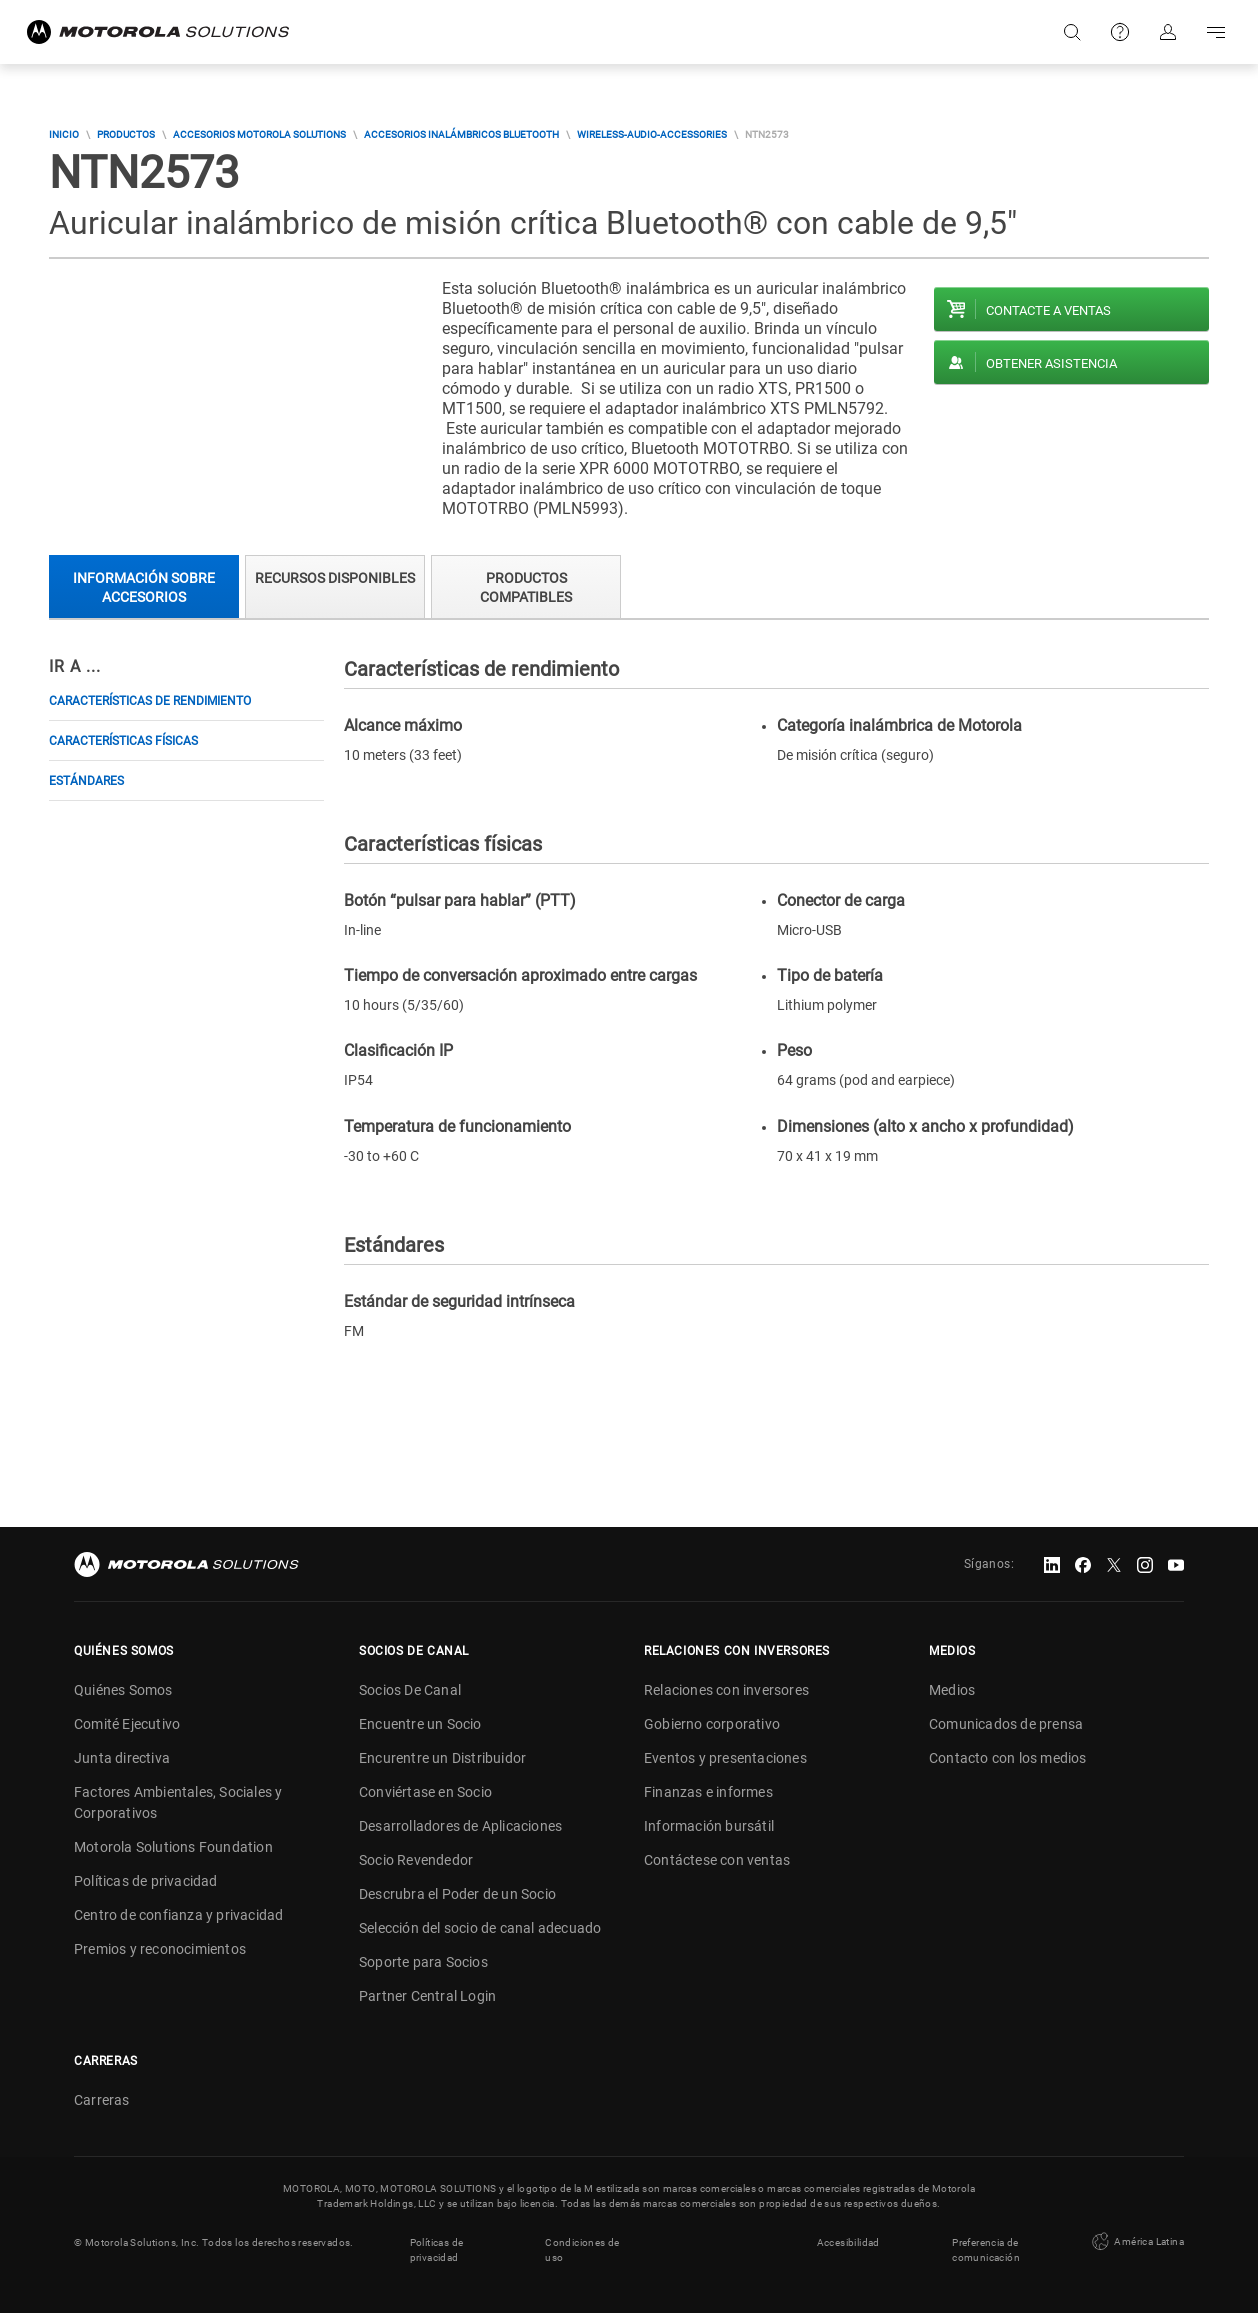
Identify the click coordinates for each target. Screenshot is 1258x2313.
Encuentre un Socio (420, 1724)
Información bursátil (709, 1826)
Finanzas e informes (708, 1792)
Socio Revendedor (416, 1860)
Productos (126, 134)
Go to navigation (1216, 32)
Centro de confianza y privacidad (178, 1915)
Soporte (1120, 32)
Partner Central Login (427, 1996)
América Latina (1136, 2242)
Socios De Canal (410, 1690)
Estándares (86, 781)
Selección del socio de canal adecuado (480, 1928)
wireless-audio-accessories (652, 134)
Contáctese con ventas (717, 1860)
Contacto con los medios (1008, 1758)
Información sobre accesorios (144, 587)
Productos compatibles (526, 587)
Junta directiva (122, 1758)
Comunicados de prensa (1006, 1724)
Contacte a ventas (1048, 310)
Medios (952, 1690)
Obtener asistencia (1051, 363)
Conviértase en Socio (425, 1792)
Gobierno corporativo (712, 1724)
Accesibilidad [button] (848, 2242)
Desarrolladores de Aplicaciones (460, 1826)
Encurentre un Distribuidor (442, 1758)
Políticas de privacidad (146, 1881)
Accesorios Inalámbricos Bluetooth (461, 134)
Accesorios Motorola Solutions (259, 134)
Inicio (64, 134)
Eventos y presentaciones (725, 1758)
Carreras (102, 2100)
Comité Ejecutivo (127, 1724)
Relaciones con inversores (726, 1690)
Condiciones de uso (582, 2250)
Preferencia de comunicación (986, 2250)
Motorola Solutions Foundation (173, 1847)
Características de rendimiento (150, 701)
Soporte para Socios (423, 1962)
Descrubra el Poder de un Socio (457, 1894)
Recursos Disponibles (335, 578)
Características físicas (123, 741)
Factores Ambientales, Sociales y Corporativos (178, 1802)
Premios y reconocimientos (160, 1949)
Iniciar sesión (1168, 32)
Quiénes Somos (123, 1690)
